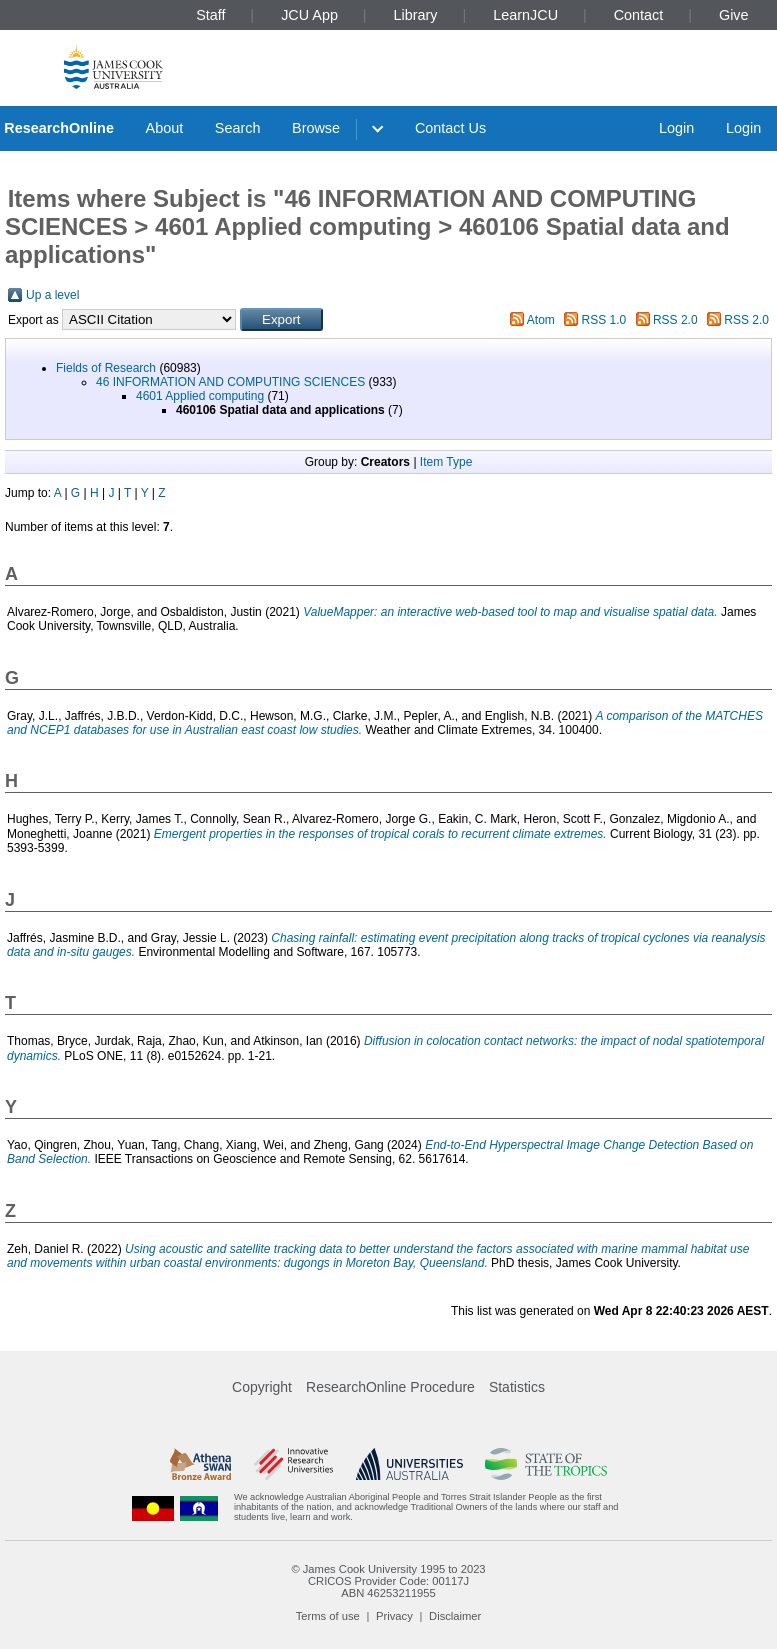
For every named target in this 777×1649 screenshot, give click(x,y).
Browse (316, 128)
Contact (639, 15)
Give (734, 15)
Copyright (262, 1387)
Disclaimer (455, 1616)
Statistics (517, 1387)
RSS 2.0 (675, 320)
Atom (541, 320)
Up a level (52, 295)
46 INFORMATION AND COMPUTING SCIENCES (230, 382)
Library (416, 15)
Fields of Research (106, 368)
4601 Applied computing (200, 396)
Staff (210, 15)
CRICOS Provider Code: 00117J (388, 1581)
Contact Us (450, 128)
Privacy (394, 1616)
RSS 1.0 (604, 320)
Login (676, 128)
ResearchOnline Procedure (390, 1387)
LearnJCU (525, 15)
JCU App (309, 15)
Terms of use (328, 1616)
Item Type (446, 462)
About (165, 128)
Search (238, 128)
